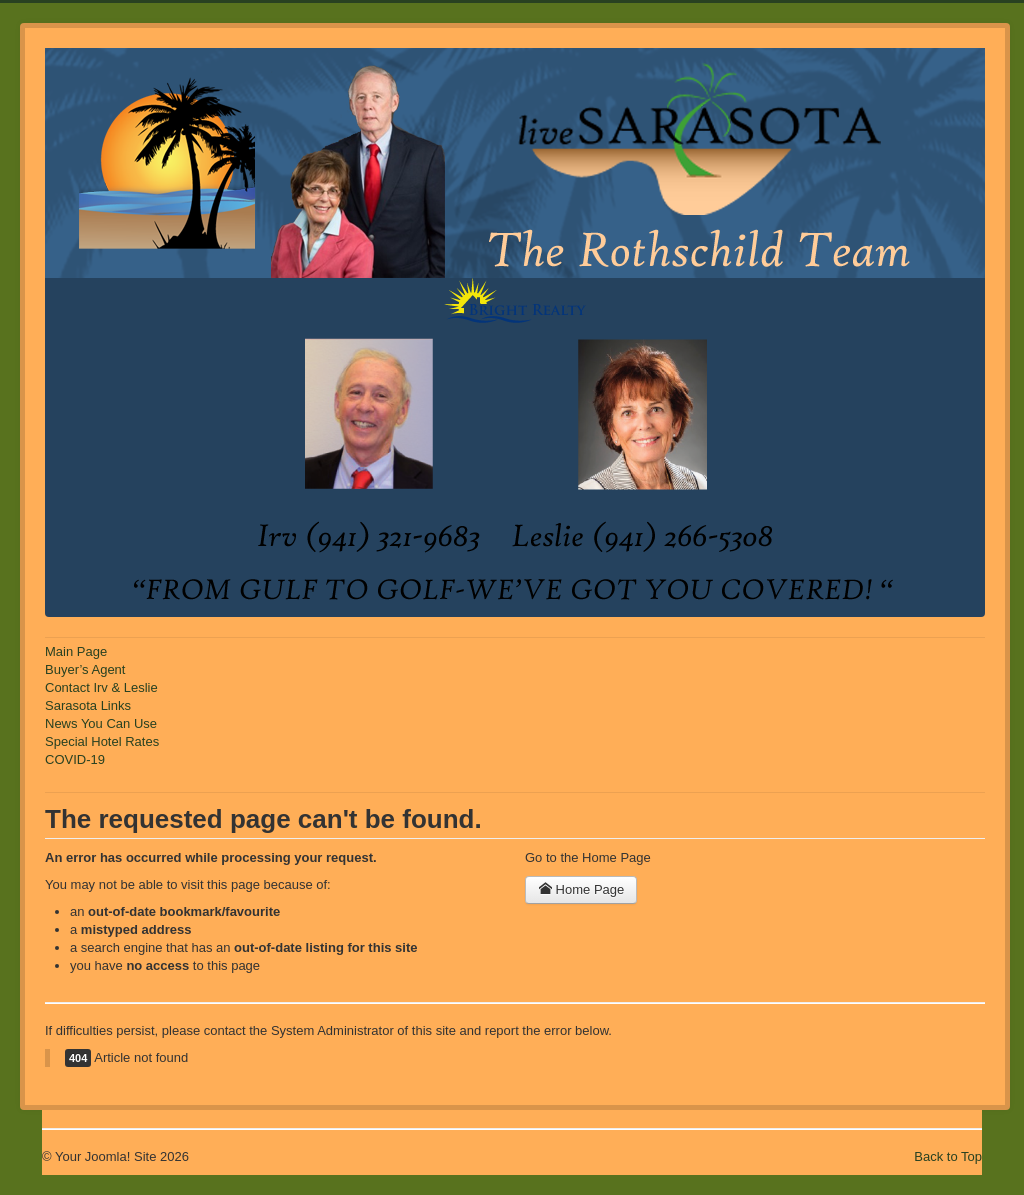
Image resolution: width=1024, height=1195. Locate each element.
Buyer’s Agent (85, 669)
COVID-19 (75, 759)
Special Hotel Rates (102, 741)
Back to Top (948, 1156)
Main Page (76, 651)
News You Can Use (101, 723)
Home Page (581, 889)
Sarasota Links (88, 705)
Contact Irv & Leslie (101, 687)
